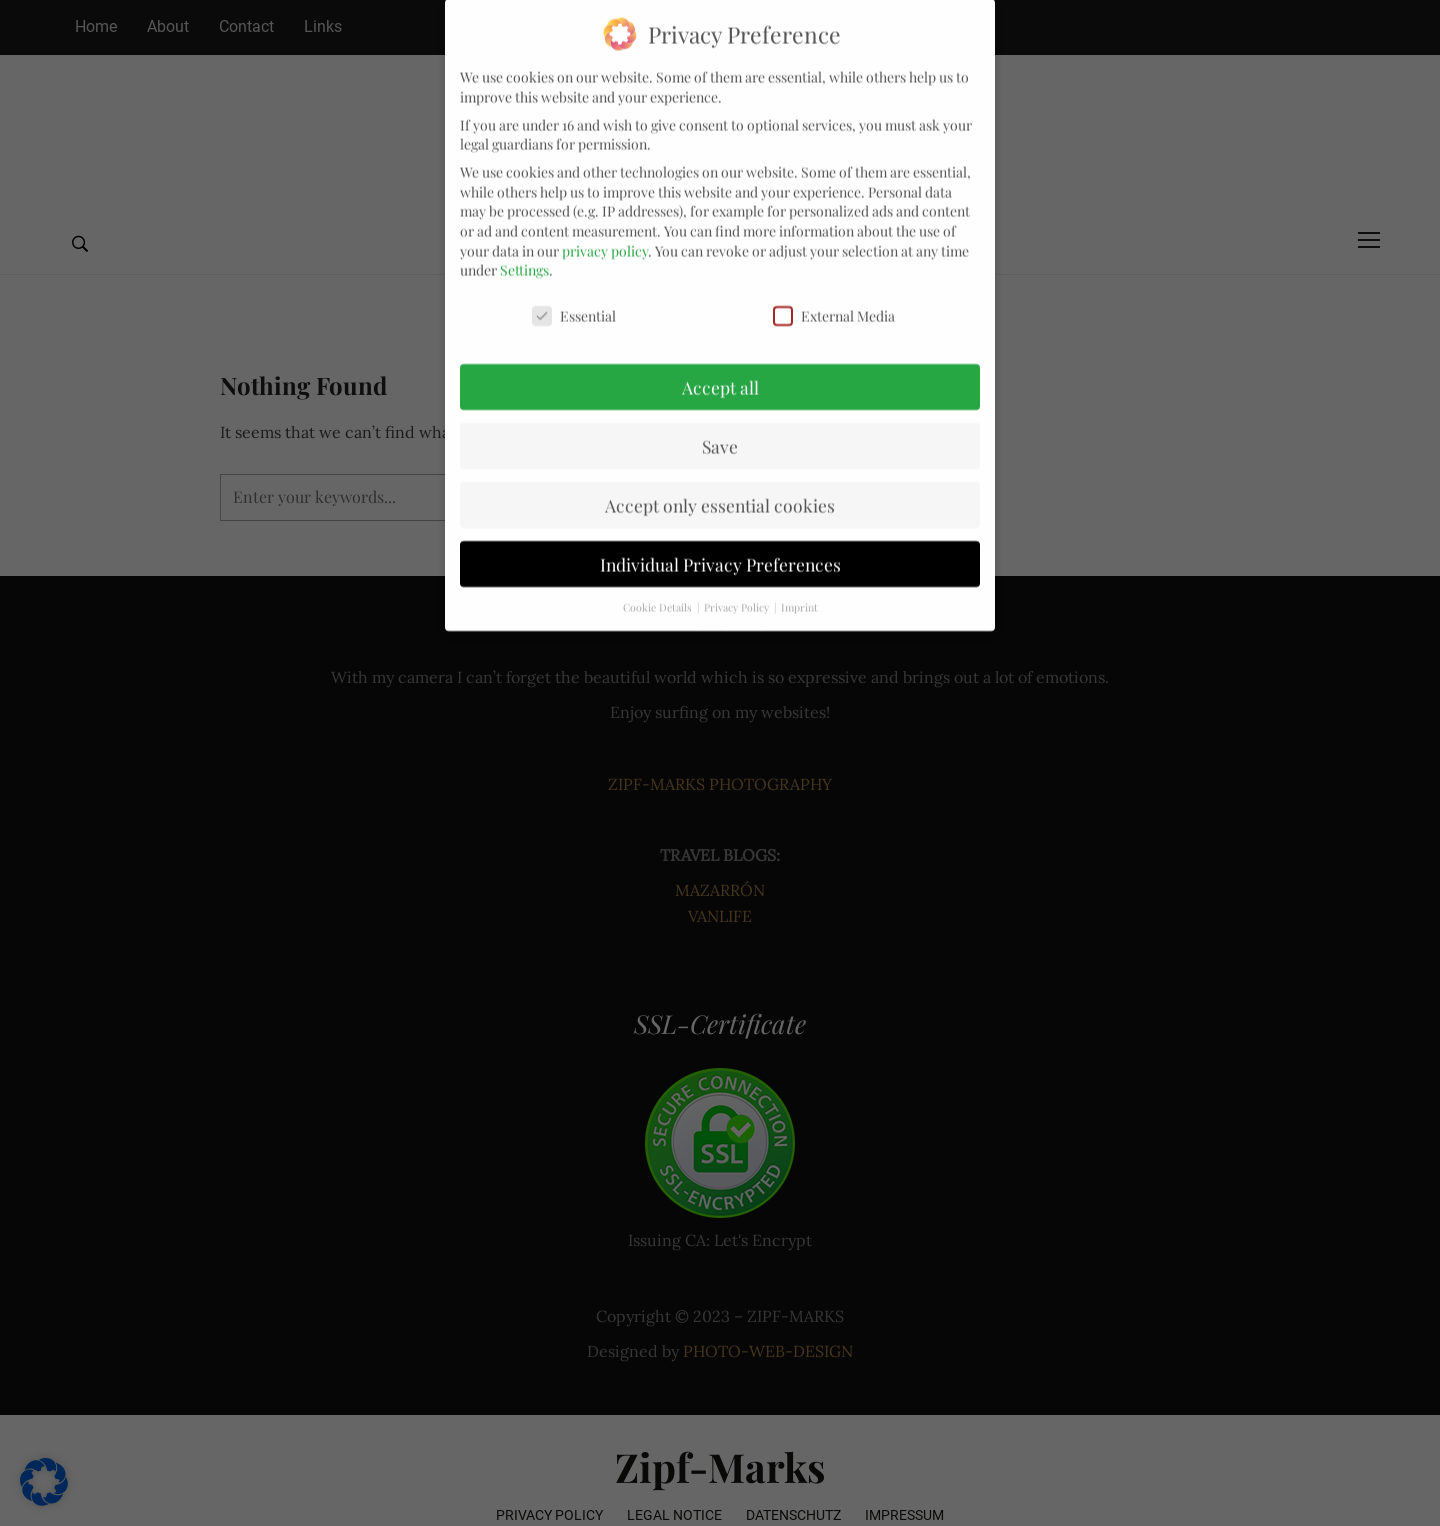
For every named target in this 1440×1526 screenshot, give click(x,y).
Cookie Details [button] (659, 592)
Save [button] (720, 431)
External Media (834, 301)
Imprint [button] (799, 592)
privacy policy (605, 235)
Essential (574, 301)
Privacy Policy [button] (738, 592)
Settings (524, 255)
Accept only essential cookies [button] (720, 489)
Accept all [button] (720, 372)
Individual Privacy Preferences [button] (720, 548)
